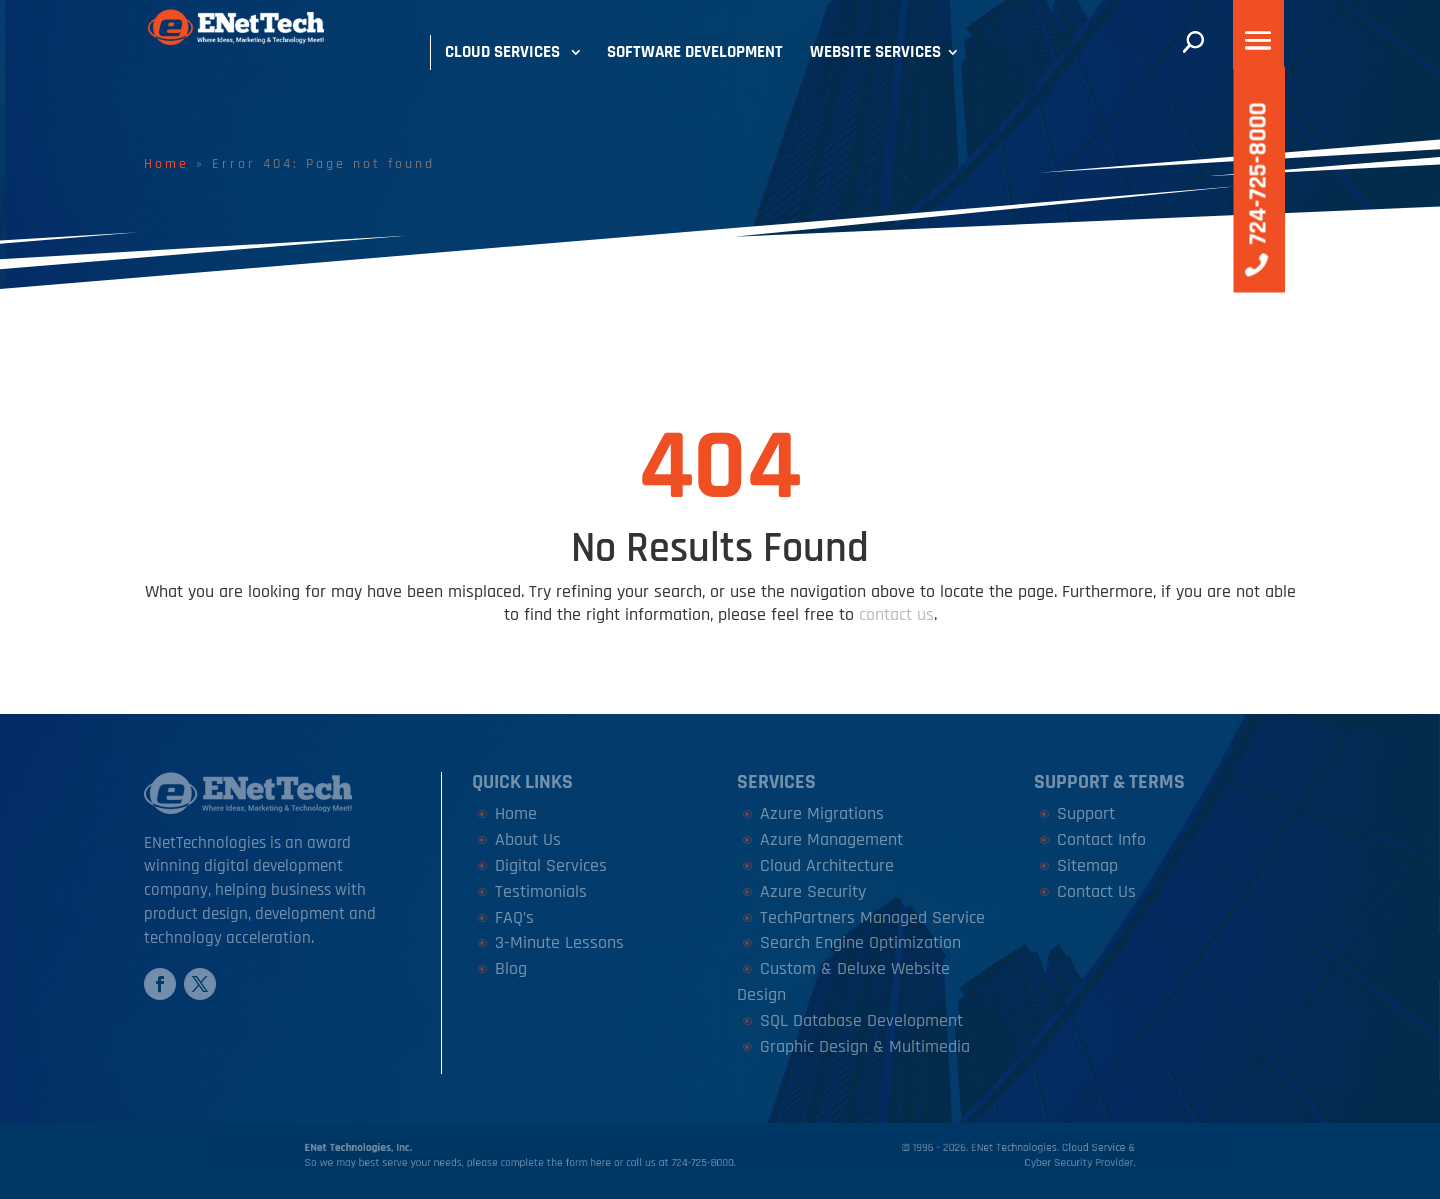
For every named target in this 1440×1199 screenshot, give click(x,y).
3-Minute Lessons (559, 942)
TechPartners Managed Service (872, 917)
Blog (511, 968)
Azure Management (831, 839)
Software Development (695, 52)
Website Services (875, 52)
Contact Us (1096, 891)
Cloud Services (502, 52)
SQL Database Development (861, 1020)
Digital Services (551, 865)
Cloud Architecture (827, 865)
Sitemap (1087, 865)
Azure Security (813, 891)
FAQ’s (514, 917)
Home (166, 164)
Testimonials (541, 891)
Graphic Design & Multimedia (865, 1046)
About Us (528, 839)
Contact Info (1101, 839)
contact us (896, 614)
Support (1086, 813)
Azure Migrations (822, 813)
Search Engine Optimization (860, 942)
